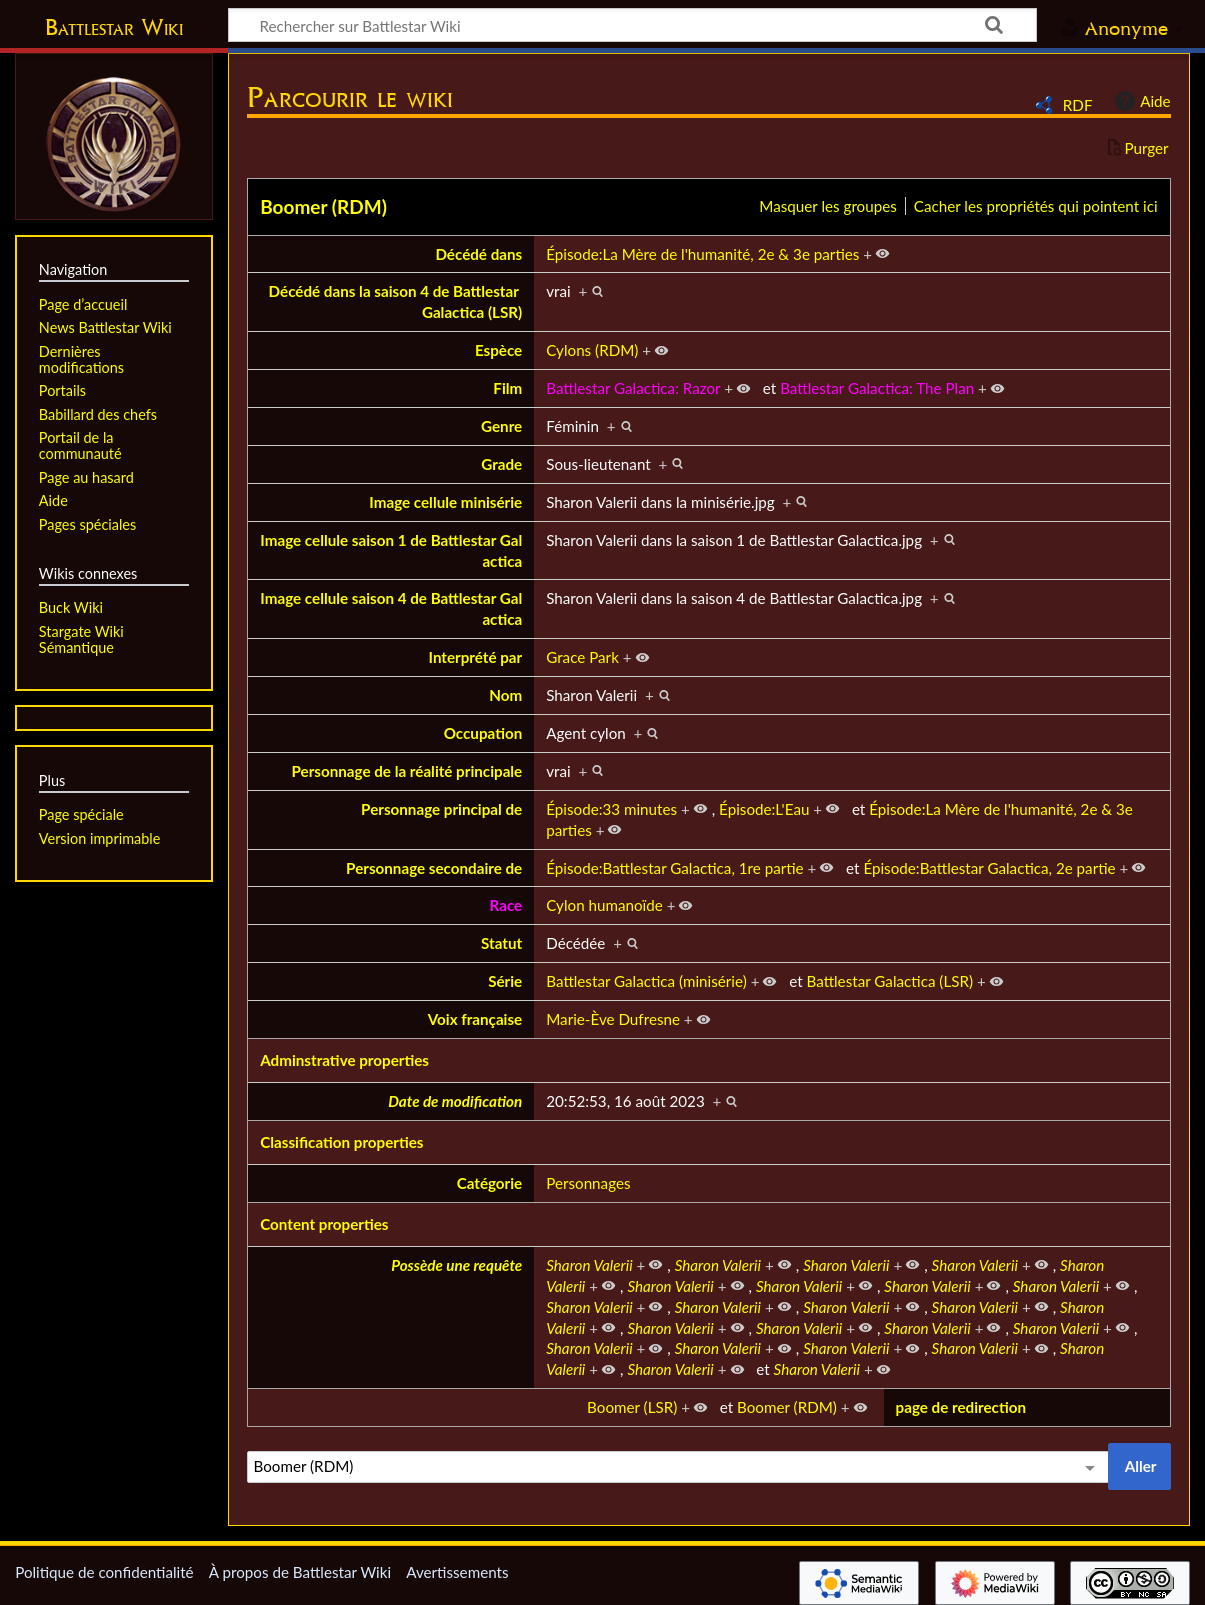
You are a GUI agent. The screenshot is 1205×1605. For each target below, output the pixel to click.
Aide (1140, 101)
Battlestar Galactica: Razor (633, 388)
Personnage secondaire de (434, 868)
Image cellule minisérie (445, 502)
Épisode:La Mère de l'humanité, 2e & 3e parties (702, 254)
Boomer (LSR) (632, 1407)
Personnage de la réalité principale (407, 771)
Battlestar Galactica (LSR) (890, 981)
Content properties (324, 1224)
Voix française (475, 1019)
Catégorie (490, 1183)
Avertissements (457, 1572)
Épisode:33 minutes (611, 809)
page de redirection (961, 1407)
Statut (501, 943)
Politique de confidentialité (104, 1572)
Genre (501, 426)
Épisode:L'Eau (764, 809)
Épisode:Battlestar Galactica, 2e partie (989, 868)
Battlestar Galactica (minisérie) (646, 981)
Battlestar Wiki (114, 27)
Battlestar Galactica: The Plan (877, 388)
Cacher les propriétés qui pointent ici (1036, 206)
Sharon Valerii (589, 1265)
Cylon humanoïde (604, 905)
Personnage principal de (441, 809)
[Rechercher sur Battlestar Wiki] (632, 25)
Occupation (483, 733)
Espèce (498, 350)
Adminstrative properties (344, 1060)
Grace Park (582, 657)
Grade (501, 464)
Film (507, 388)
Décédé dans (478, 254)
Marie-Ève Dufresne (613, 1019)
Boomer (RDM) (323, 206)
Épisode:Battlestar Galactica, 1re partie (674, 868)
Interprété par (476, 657)
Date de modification (455, 1101)
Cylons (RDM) (592, 350)
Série (505, 981)
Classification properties (341, 1142)
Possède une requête (456, 1265)
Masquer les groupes (827, 206)
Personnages (588, 1183)
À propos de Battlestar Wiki (300, 1572)
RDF (1078, 105)
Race (506, 905)
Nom (505, 695)
